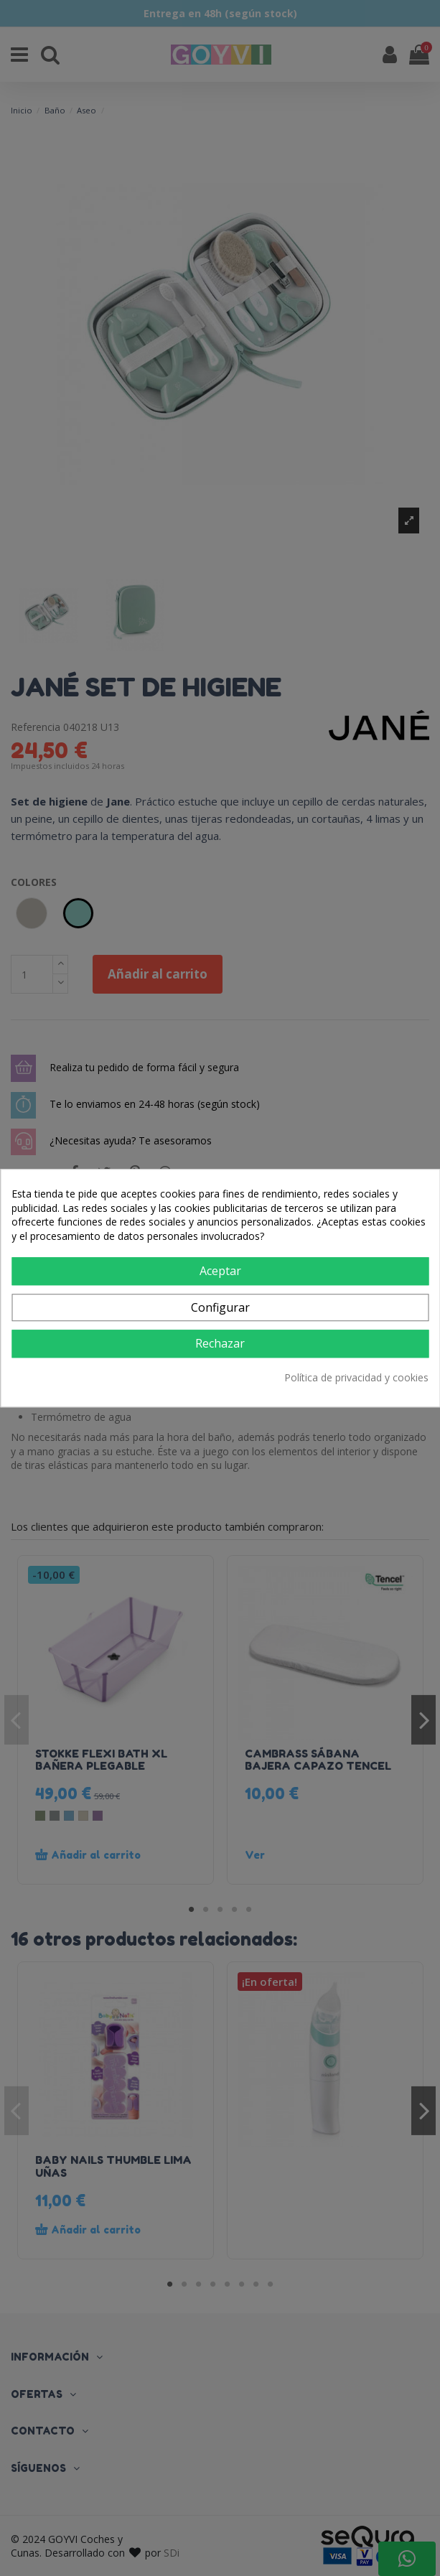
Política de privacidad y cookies (356, 1377)
